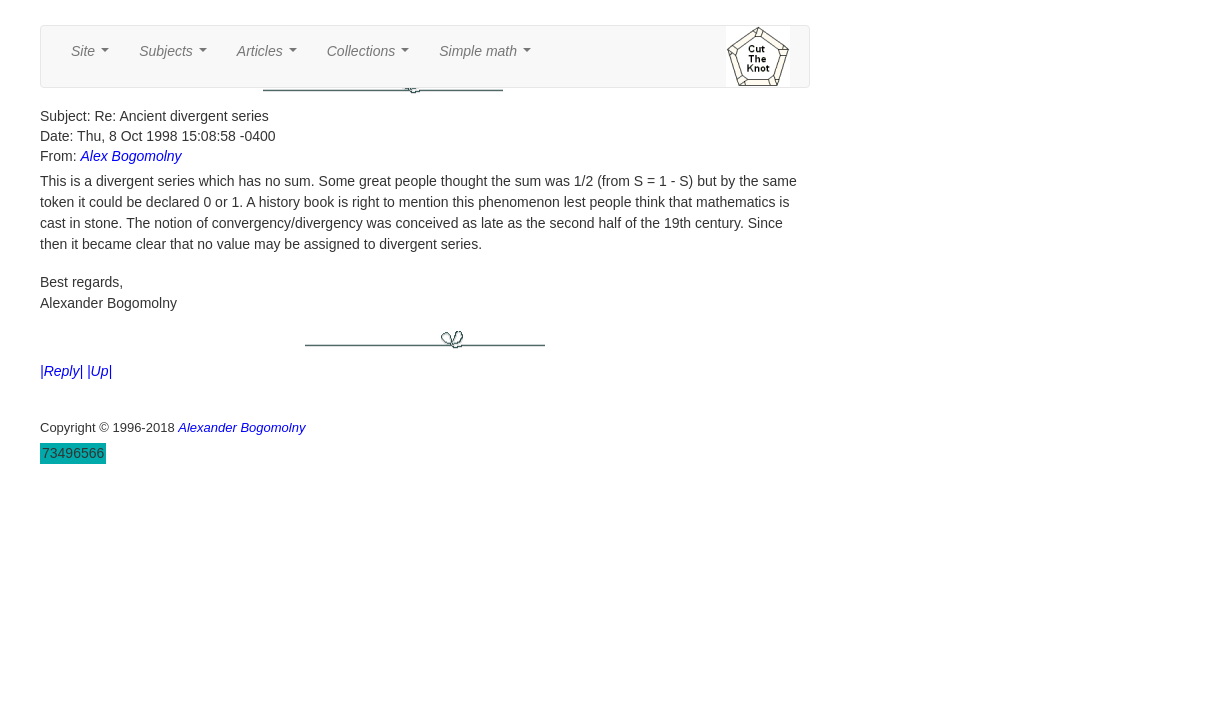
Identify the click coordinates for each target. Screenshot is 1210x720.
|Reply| (61, 371)
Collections (372, 56)
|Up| (99, 371)
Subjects (176, 56)
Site (94, 56)
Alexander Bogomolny (241, 427)
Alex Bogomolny (130, 156)
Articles (271, 56)
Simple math (488, 56)
